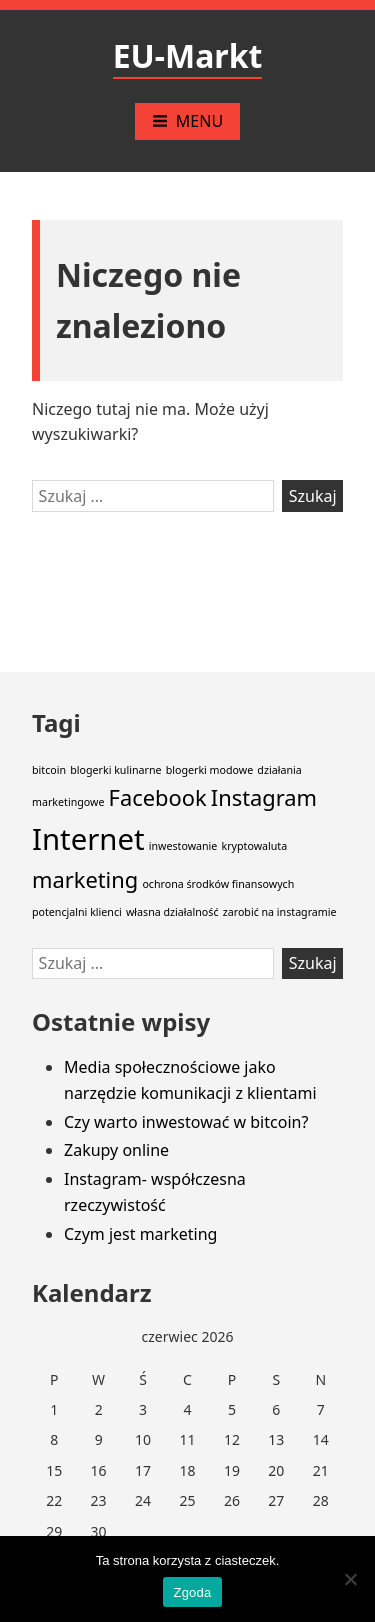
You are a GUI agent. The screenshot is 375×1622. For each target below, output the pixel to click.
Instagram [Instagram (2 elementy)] (264, 797)
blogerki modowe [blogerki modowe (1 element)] (210, 770)
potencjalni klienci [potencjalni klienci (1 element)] (77, 912)
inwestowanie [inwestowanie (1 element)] (183, 846)
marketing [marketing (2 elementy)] (85, 879)
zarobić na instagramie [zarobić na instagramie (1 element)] (280, 912)
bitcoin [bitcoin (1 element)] (49, 770)
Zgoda (192, 1592)
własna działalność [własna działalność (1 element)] (172, 912)
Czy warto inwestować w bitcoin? (186, 1122)
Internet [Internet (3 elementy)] (88, 839)
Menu (187, 121)
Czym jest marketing (140, 1234)
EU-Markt (188, 55)
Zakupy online (116, 1150)
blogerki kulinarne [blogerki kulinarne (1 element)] (115, 770)
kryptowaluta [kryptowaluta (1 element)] (255, 846)
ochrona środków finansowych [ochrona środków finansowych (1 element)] (218, 884)
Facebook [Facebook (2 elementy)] (158, 797)
